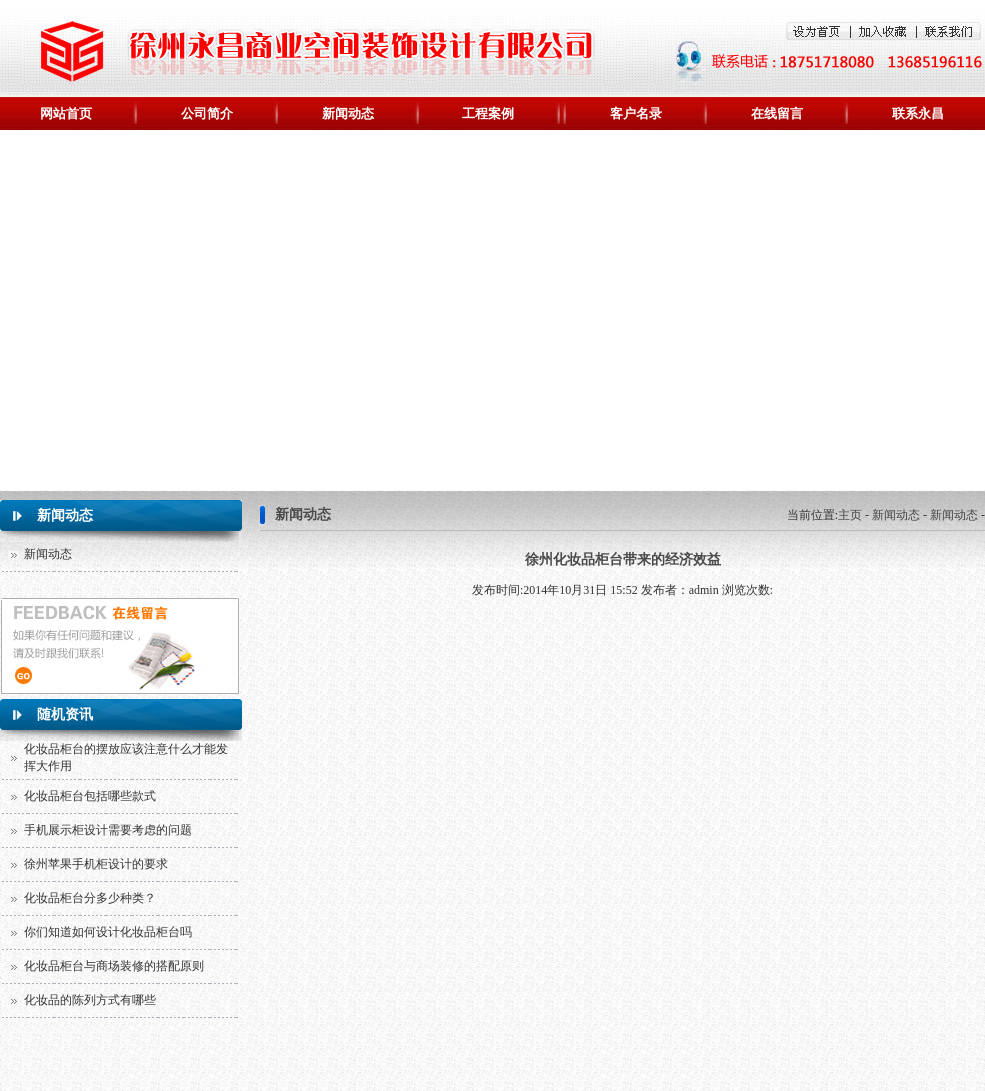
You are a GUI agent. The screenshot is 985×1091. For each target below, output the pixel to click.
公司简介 (207, 113)
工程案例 (488, 113)
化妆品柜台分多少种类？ (90, 898)
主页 (850, 515)
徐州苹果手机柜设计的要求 (96, 864)
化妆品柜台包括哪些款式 (90, 796)
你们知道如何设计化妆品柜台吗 (108, 932)
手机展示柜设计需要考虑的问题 (108, 830)
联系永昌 (918, 113)
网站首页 (66, 113)
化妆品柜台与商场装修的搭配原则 (114, 966)
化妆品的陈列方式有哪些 (90, 1000)
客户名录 (636, 113)
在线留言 (777, 113)
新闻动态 (348, 113)
